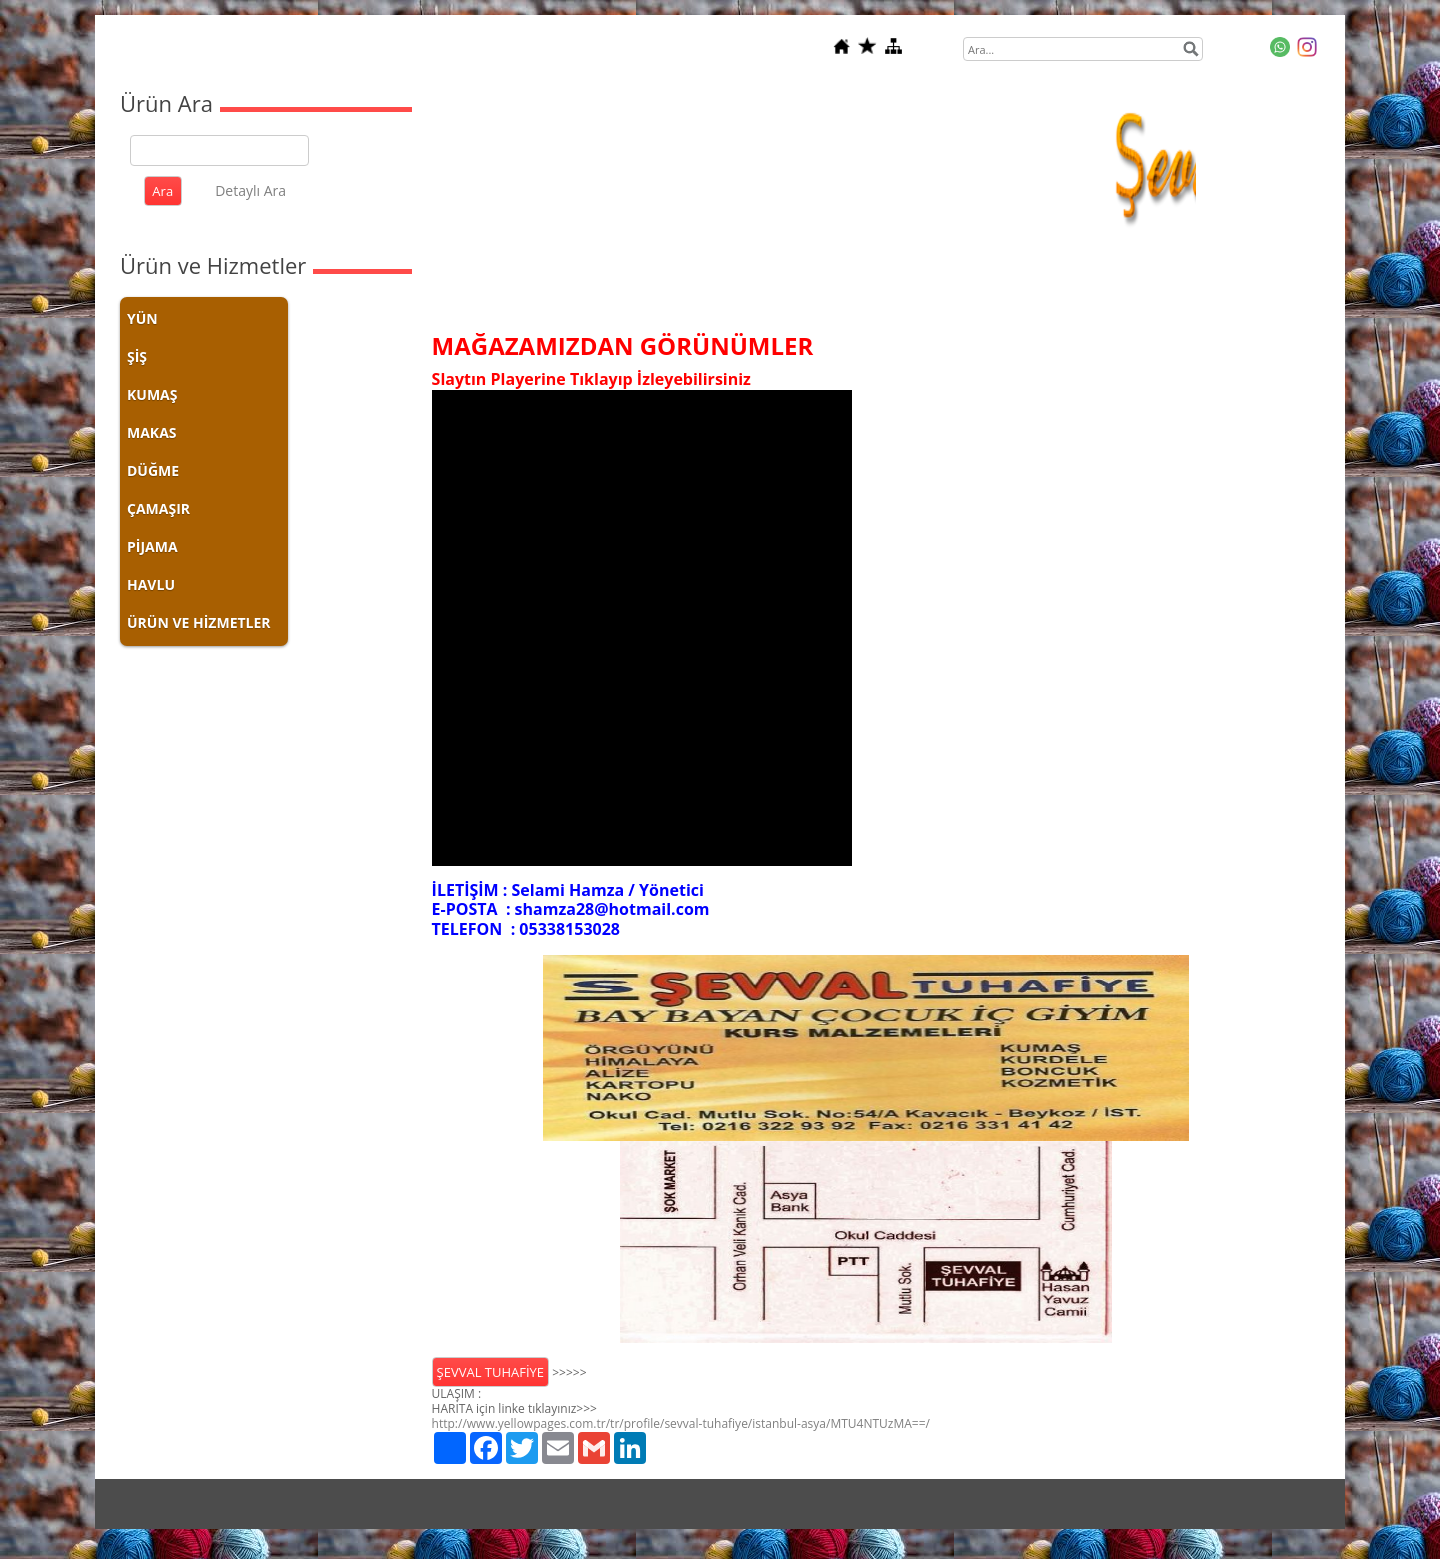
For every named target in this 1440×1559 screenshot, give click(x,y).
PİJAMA (152, 546)
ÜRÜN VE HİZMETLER (199, 622)
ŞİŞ (137, 356)
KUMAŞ (152, 394)
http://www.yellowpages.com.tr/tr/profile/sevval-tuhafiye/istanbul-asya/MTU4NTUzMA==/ (681, 1423)
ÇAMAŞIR (158, 508)
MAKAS (152, 432)
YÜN (142, 318)
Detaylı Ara (250, 190)
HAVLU (151, 584)
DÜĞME (153, 470)
